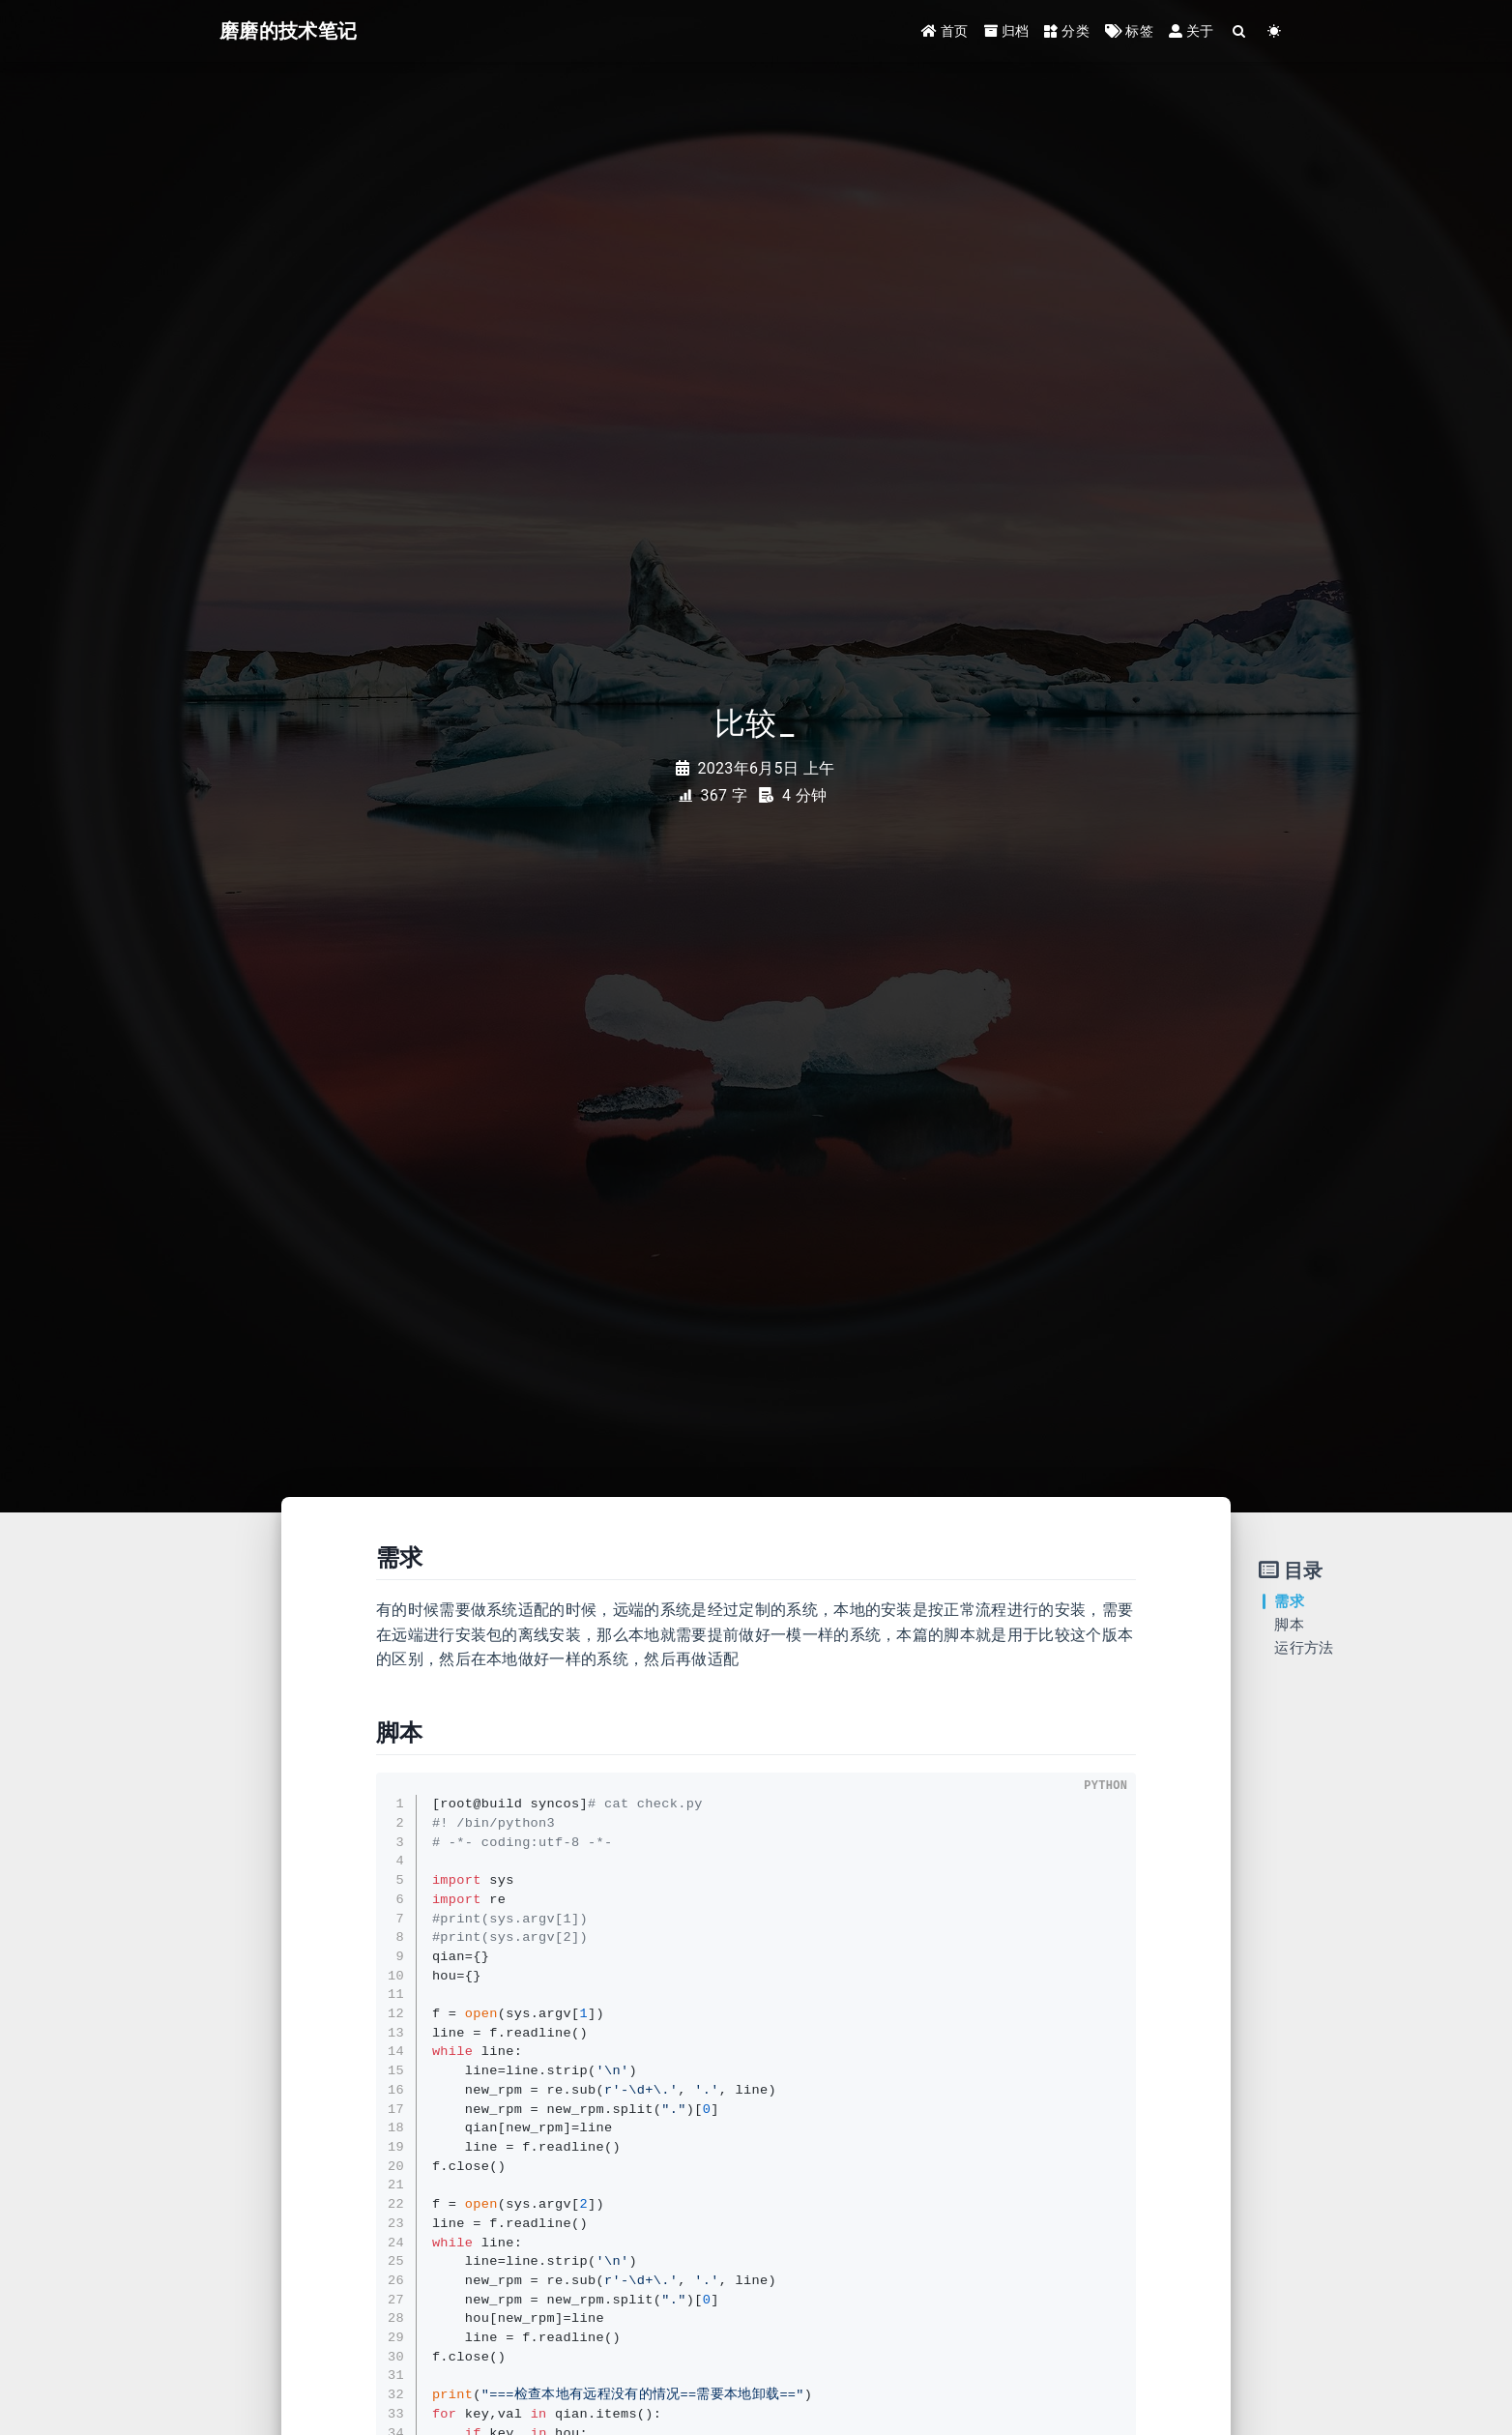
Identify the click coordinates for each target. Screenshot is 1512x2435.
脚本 (1289, 1624)
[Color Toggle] (1275, 31)
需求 (1289, 1601)
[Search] (1240, 31)
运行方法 (1303, 1648)
